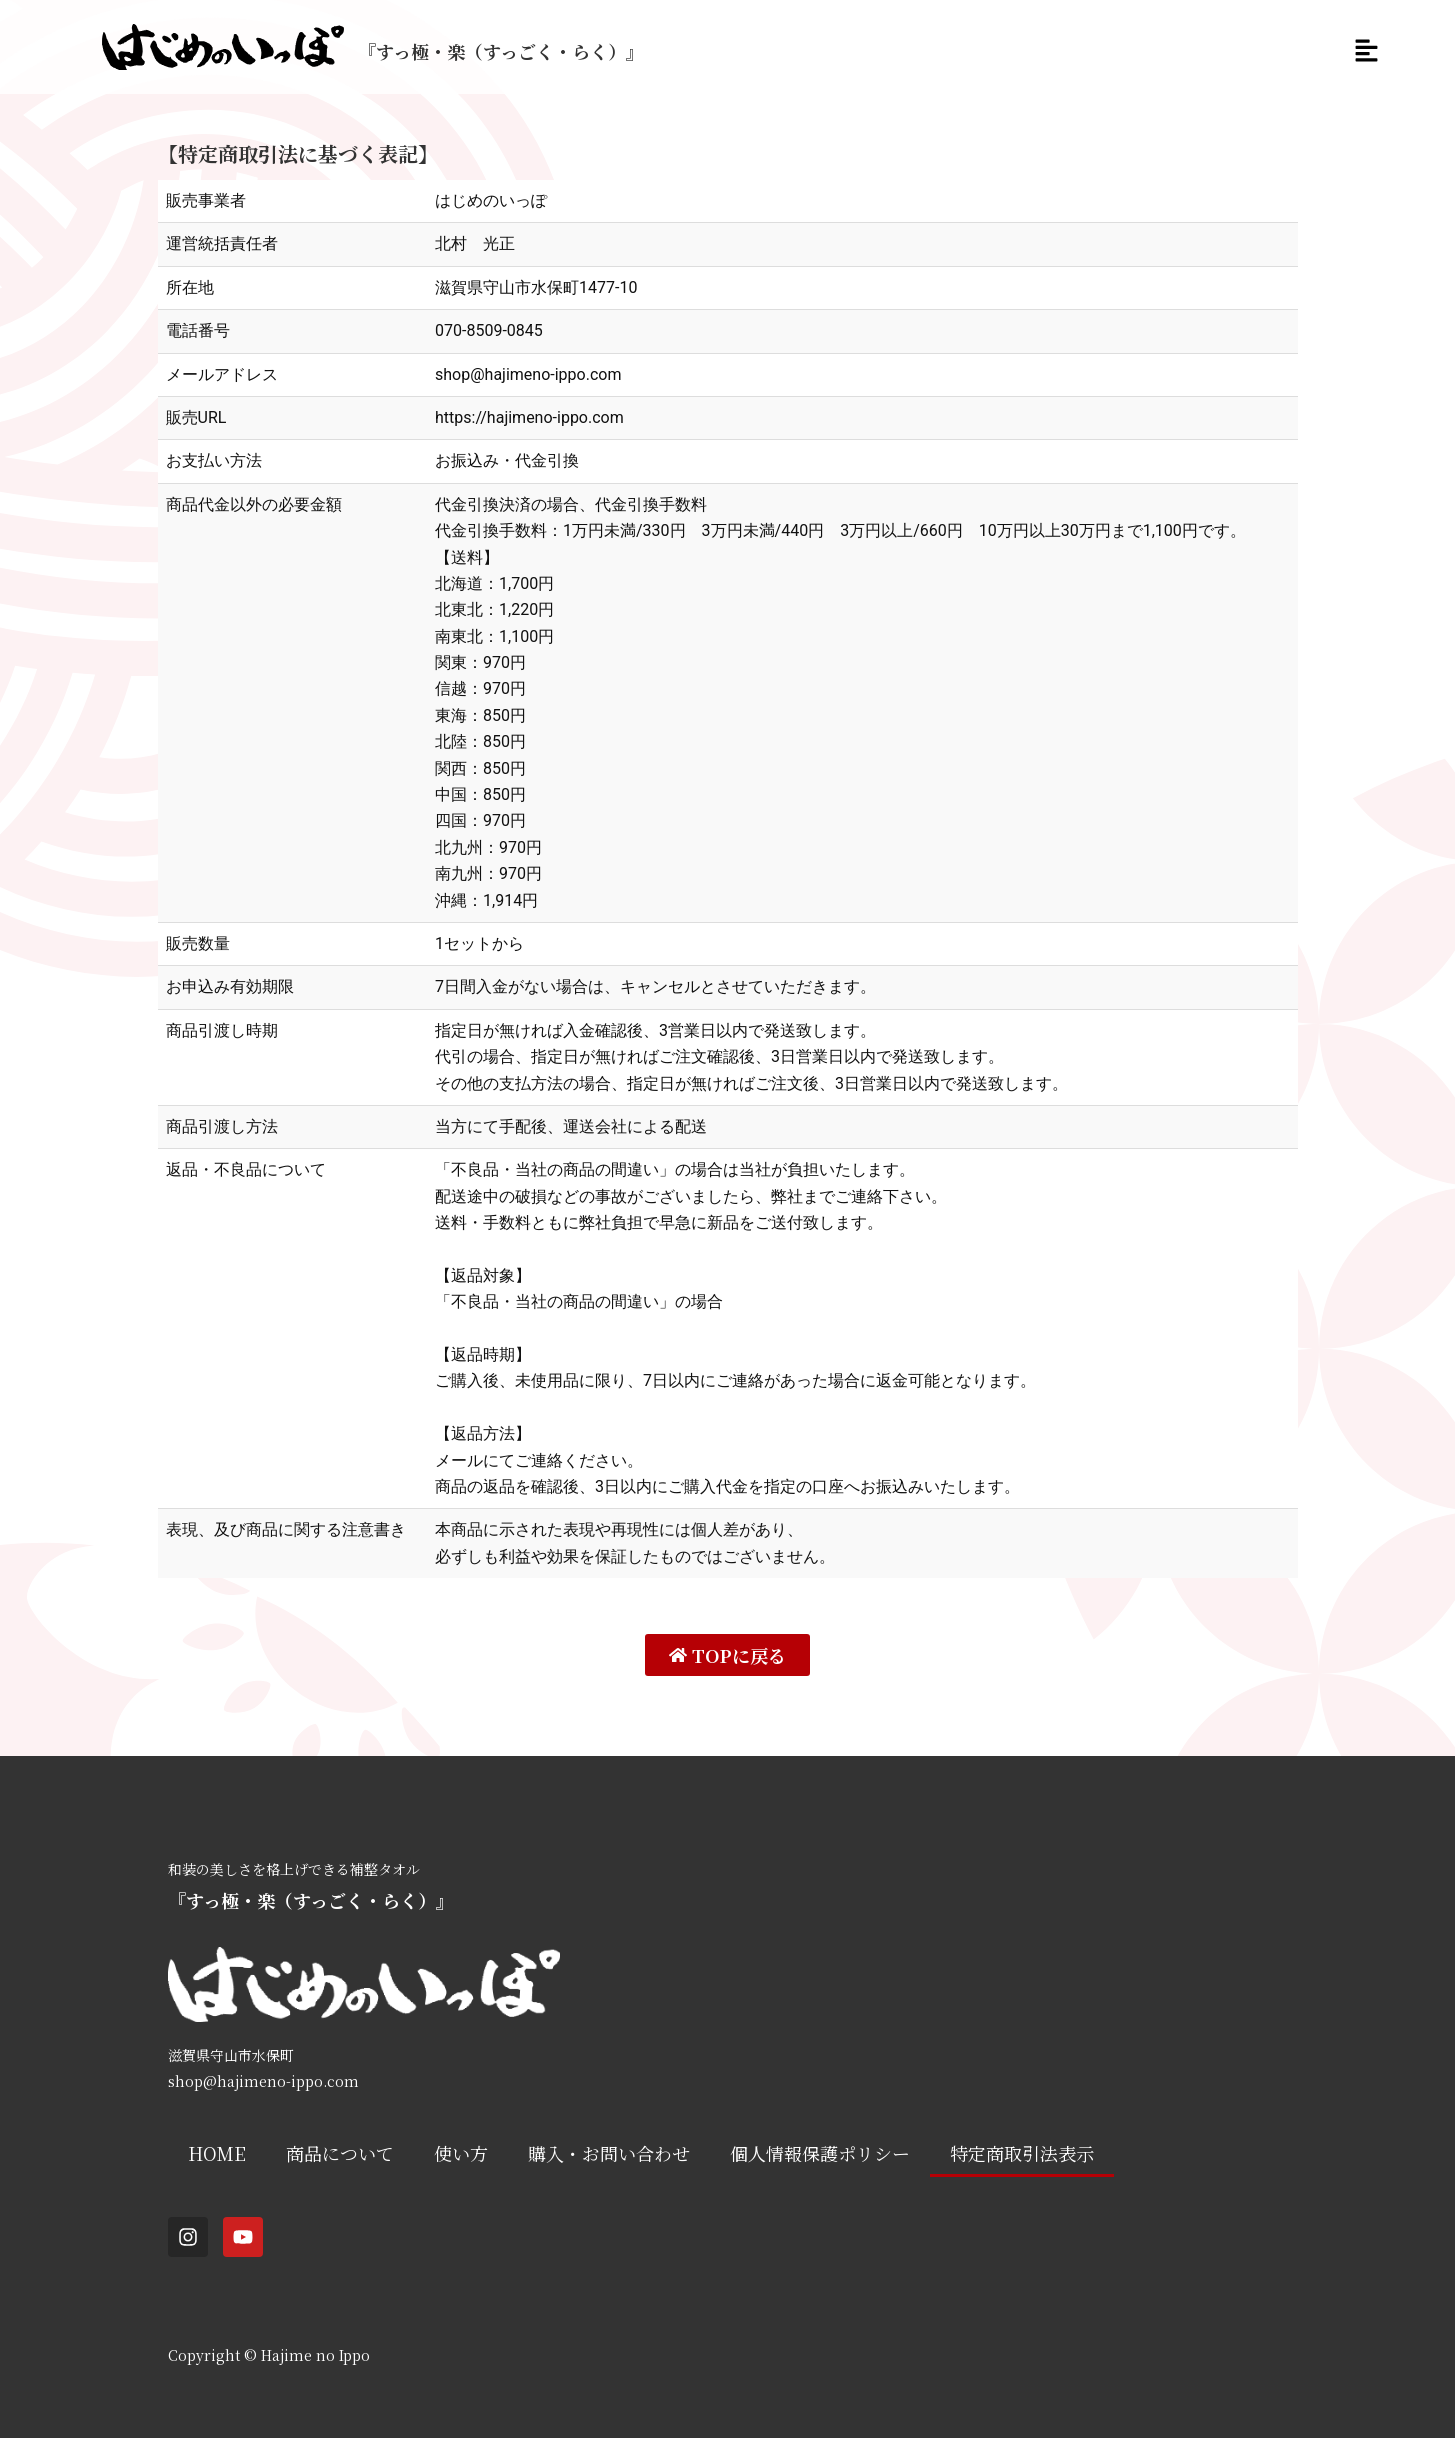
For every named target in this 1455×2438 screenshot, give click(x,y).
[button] (1365, 52)
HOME (217, 2153)
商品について (340, 2153)
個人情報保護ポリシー (820, 2153)
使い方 (461, 2153)
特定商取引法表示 (1022, 2153)
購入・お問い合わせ (609, 2153)
